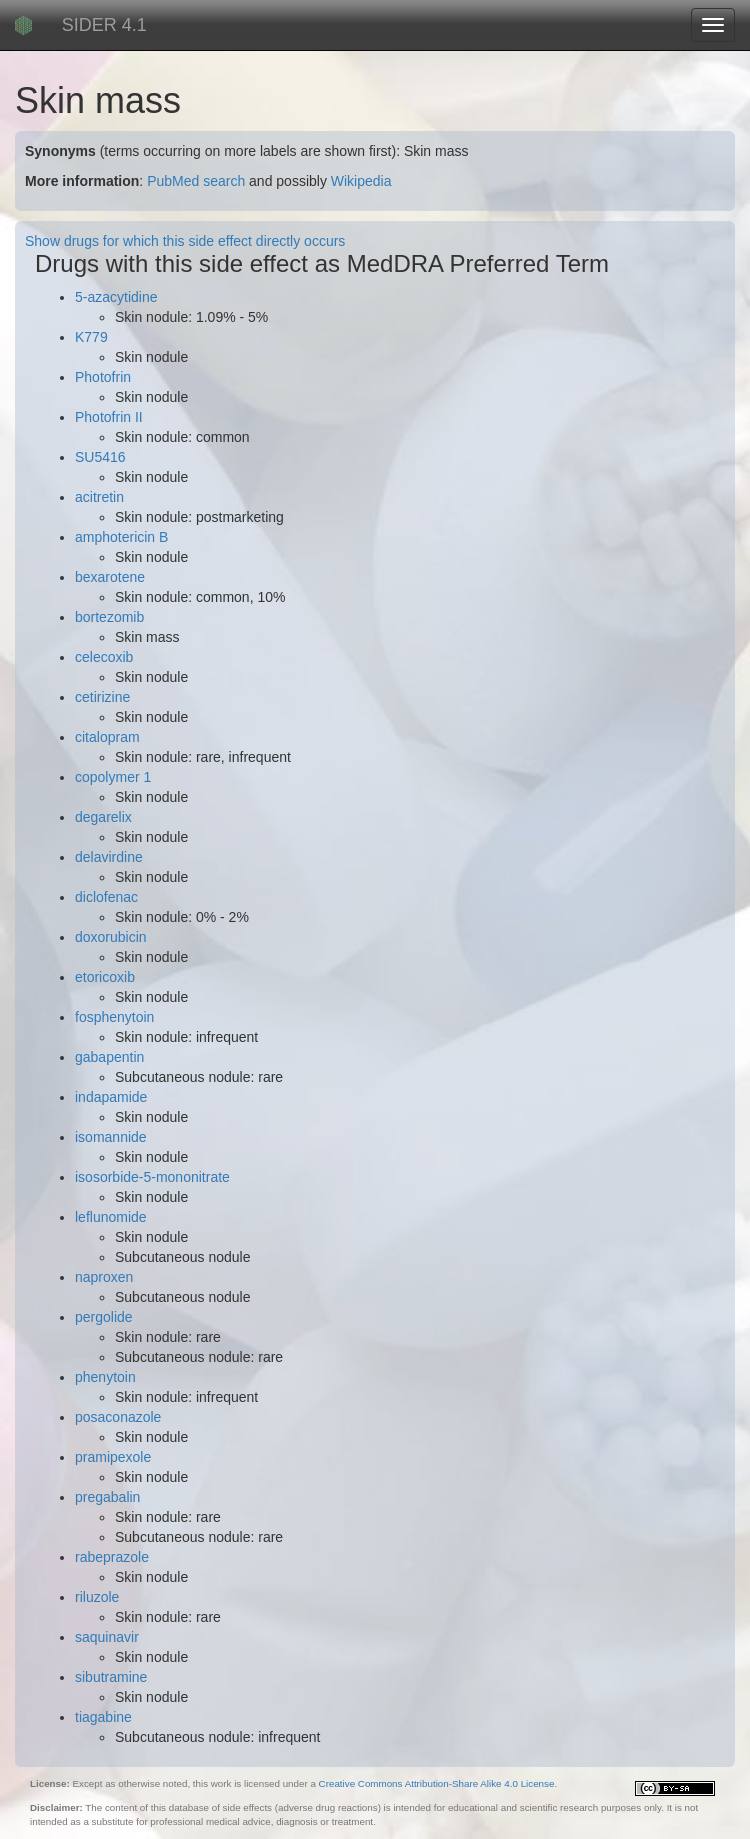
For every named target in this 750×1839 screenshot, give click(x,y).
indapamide (111, 1097)
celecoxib (104, 657)
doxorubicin (111, 937)
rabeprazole (112, 1557)
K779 (91, 337)
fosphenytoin (114, 1017)
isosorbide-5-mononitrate (152, 1177)
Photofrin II (109, 417)
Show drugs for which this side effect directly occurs (185, 241)
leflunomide (111, 1217)
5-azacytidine (116, 297)
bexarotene (110, 577)
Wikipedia (361, 181)
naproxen (104, 1277)
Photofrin (103, 377)
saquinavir (107, 1637)
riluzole (97, 1597)
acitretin (99, 497)
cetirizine (102, 697)
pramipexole (113, 1457)
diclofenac (106, 897)
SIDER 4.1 (104, 25)
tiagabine (103, 1717)
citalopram (107, 737)
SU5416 (100, 457)
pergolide (104, 1317)
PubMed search (196, 181)
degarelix (103, 817)
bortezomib (109, 617)
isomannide (111, 1137)
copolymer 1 (113, 777)
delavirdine (109, 857)
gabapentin (109, 1057)
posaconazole (118, 1417)
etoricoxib (105, 977)
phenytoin (105, 1377)
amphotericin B (121, 537)
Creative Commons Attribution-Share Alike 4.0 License (437, 1783)
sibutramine (111, 1677)
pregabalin (107, 1497)
